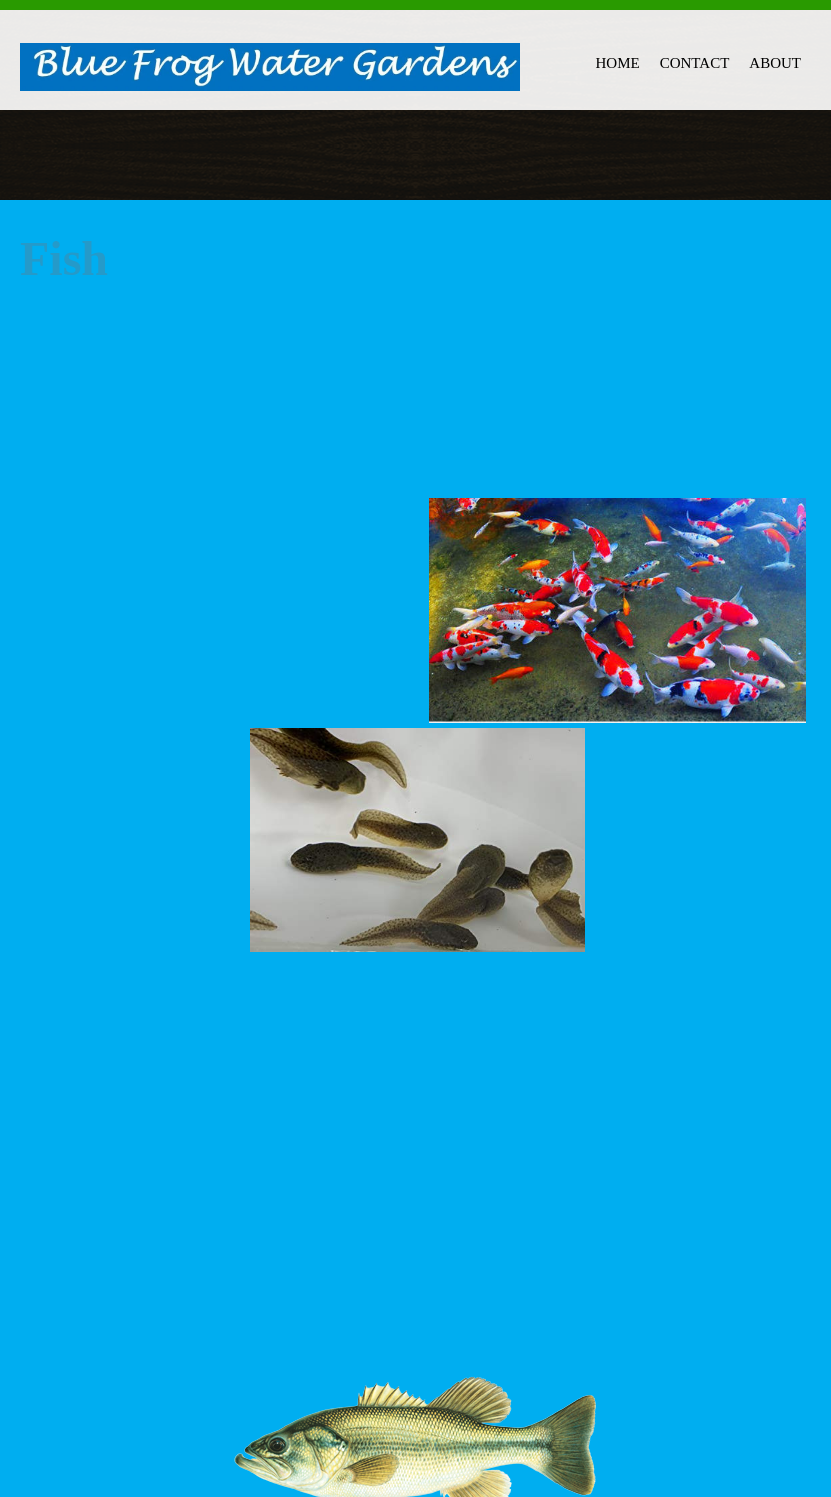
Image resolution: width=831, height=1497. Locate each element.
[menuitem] (618, 60)
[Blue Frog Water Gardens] (270, 68)
